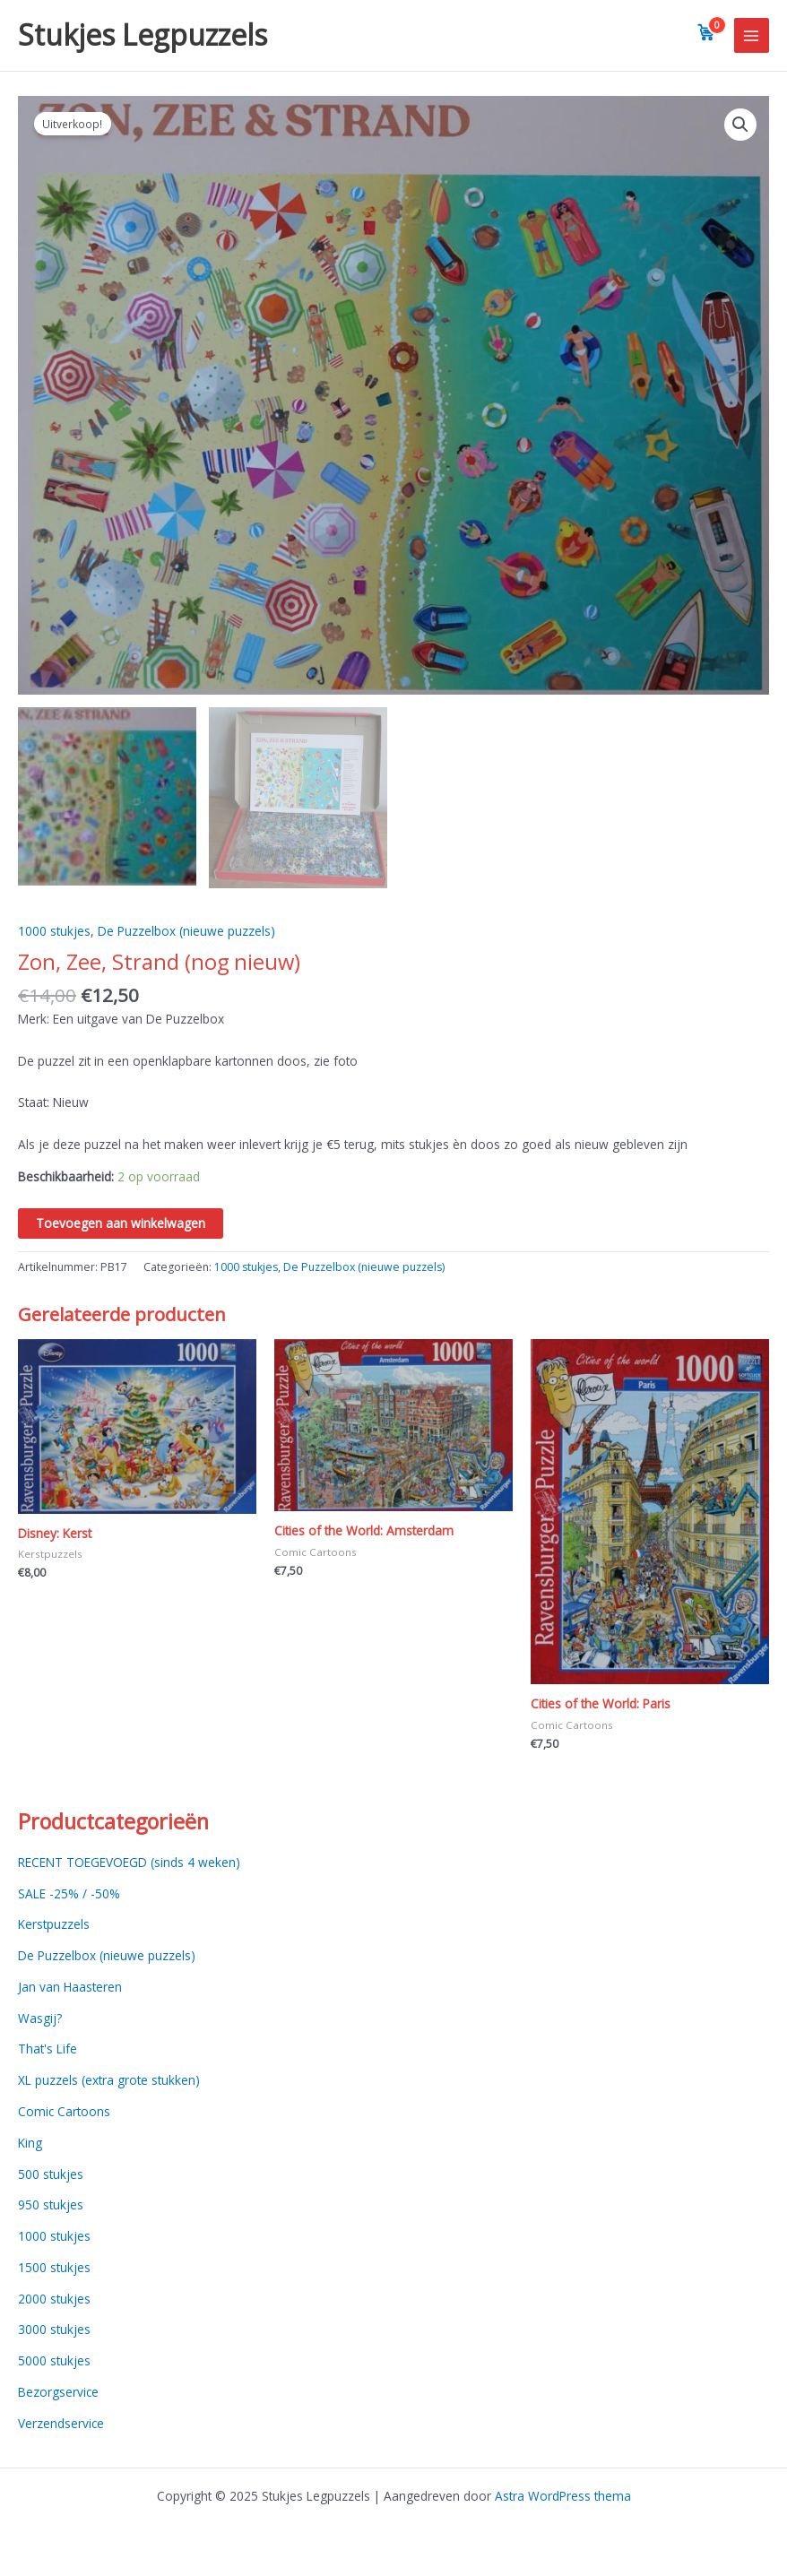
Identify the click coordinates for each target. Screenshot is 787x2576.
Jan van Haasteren (70, 1989)
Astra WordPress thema (563, 2495)
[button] (740, 124)
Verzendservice (61, 2424)
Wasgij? (40, 2019)
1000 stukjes (54, 932)
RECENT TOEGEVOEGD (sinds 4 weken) (129, 1863)
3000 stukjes (54, 2331)
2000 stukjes (54, 2300)
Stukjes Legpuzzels (142, 34)
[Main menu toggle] (751, 35)
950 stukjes (50, 2207)
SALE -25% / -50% (69, 1895)
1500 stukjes (54, 2269)
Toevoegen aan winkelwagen (120, 1225)
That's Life (47, 2051)
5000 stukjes (54, 2363)
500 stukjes (50, 2175)
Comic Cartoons (64, 2113)
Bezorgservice (58, 2393)
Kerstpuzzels (54, 1926)
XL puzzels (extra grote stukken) (109, 2082)
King (30, 2144)
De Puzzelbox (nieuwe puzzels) (186, 932)
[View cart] (706, 32)
